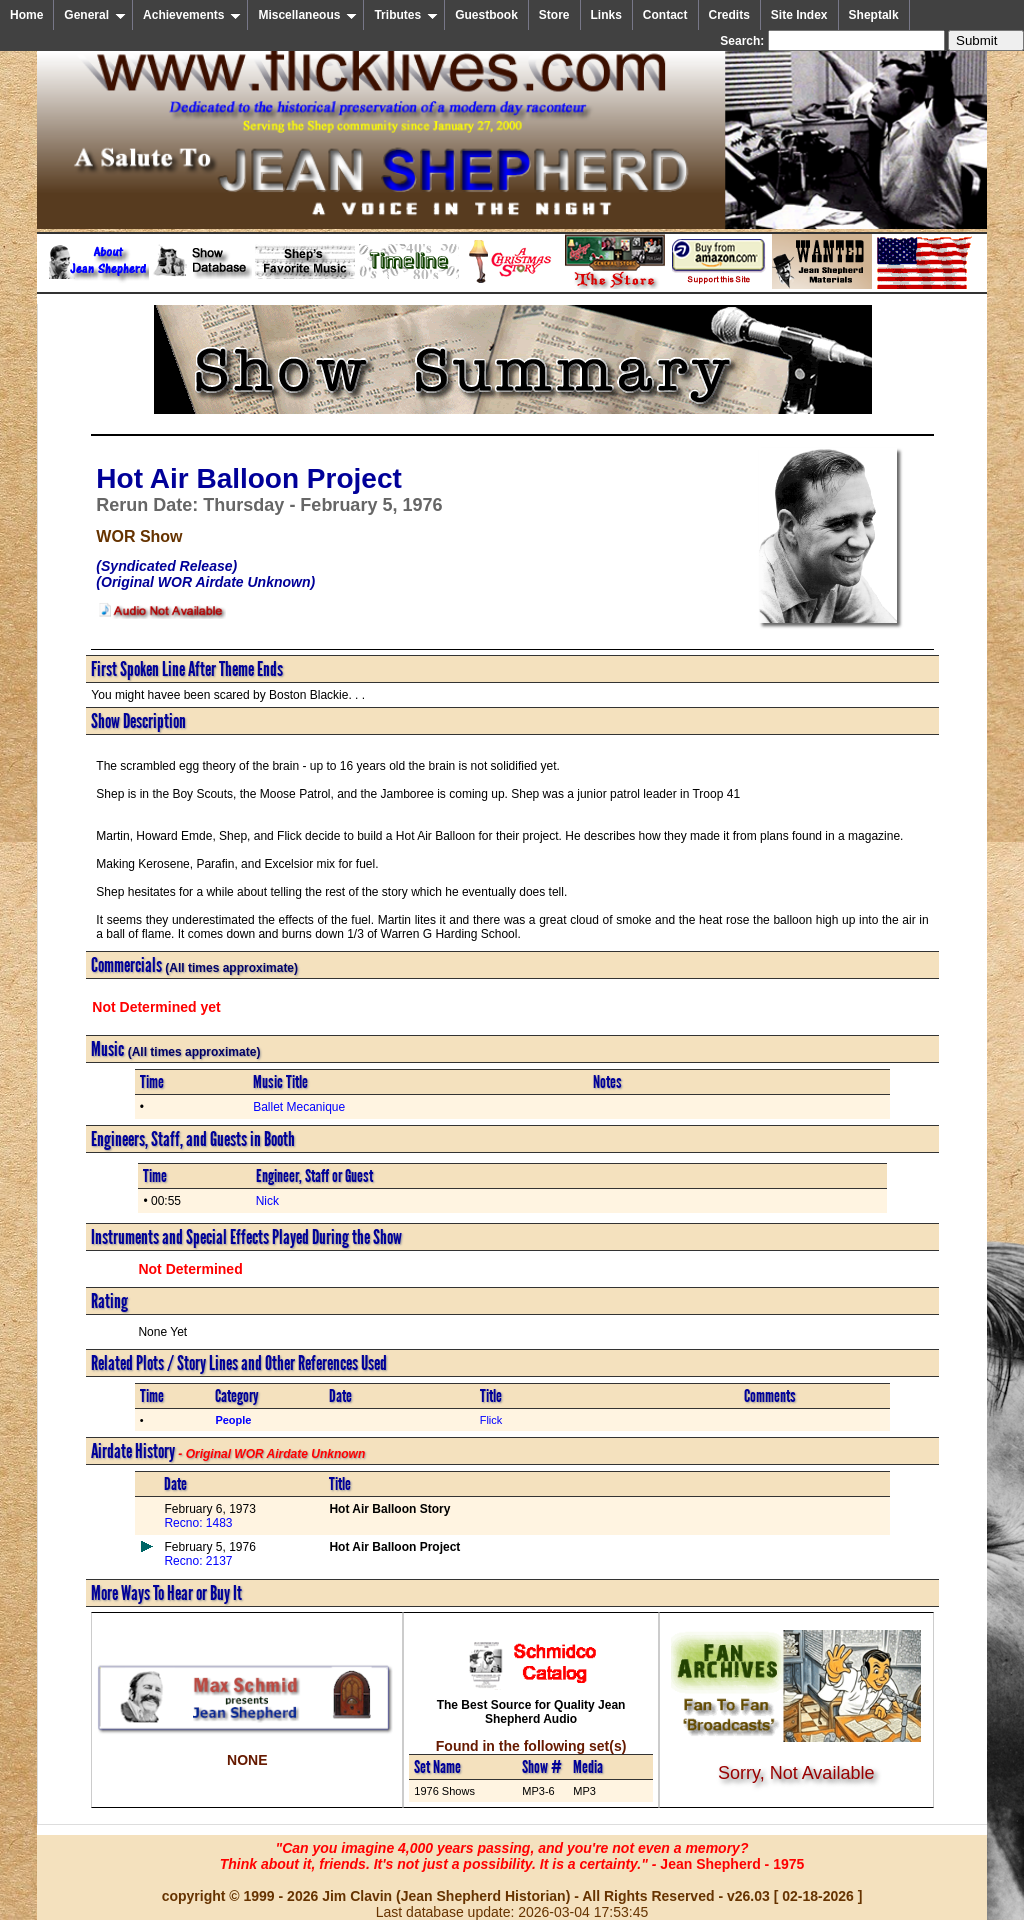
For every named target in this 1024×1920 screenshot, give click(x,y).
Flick (491, 1420)
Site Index (799, 15)
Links (606, 15)
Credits (729, 15)
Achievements (192, 15)
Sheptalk (874, 15)
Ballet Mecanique (299, 1107)
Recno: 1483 (198, 1523)
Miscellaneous (307, 15)
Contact (665, 15)
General (95, 15)
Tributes (406, 15)
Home (26, 15)
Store (554, 15)
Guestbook (486, 15)
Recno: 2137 (198, 1561)
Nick (267, 1201)
